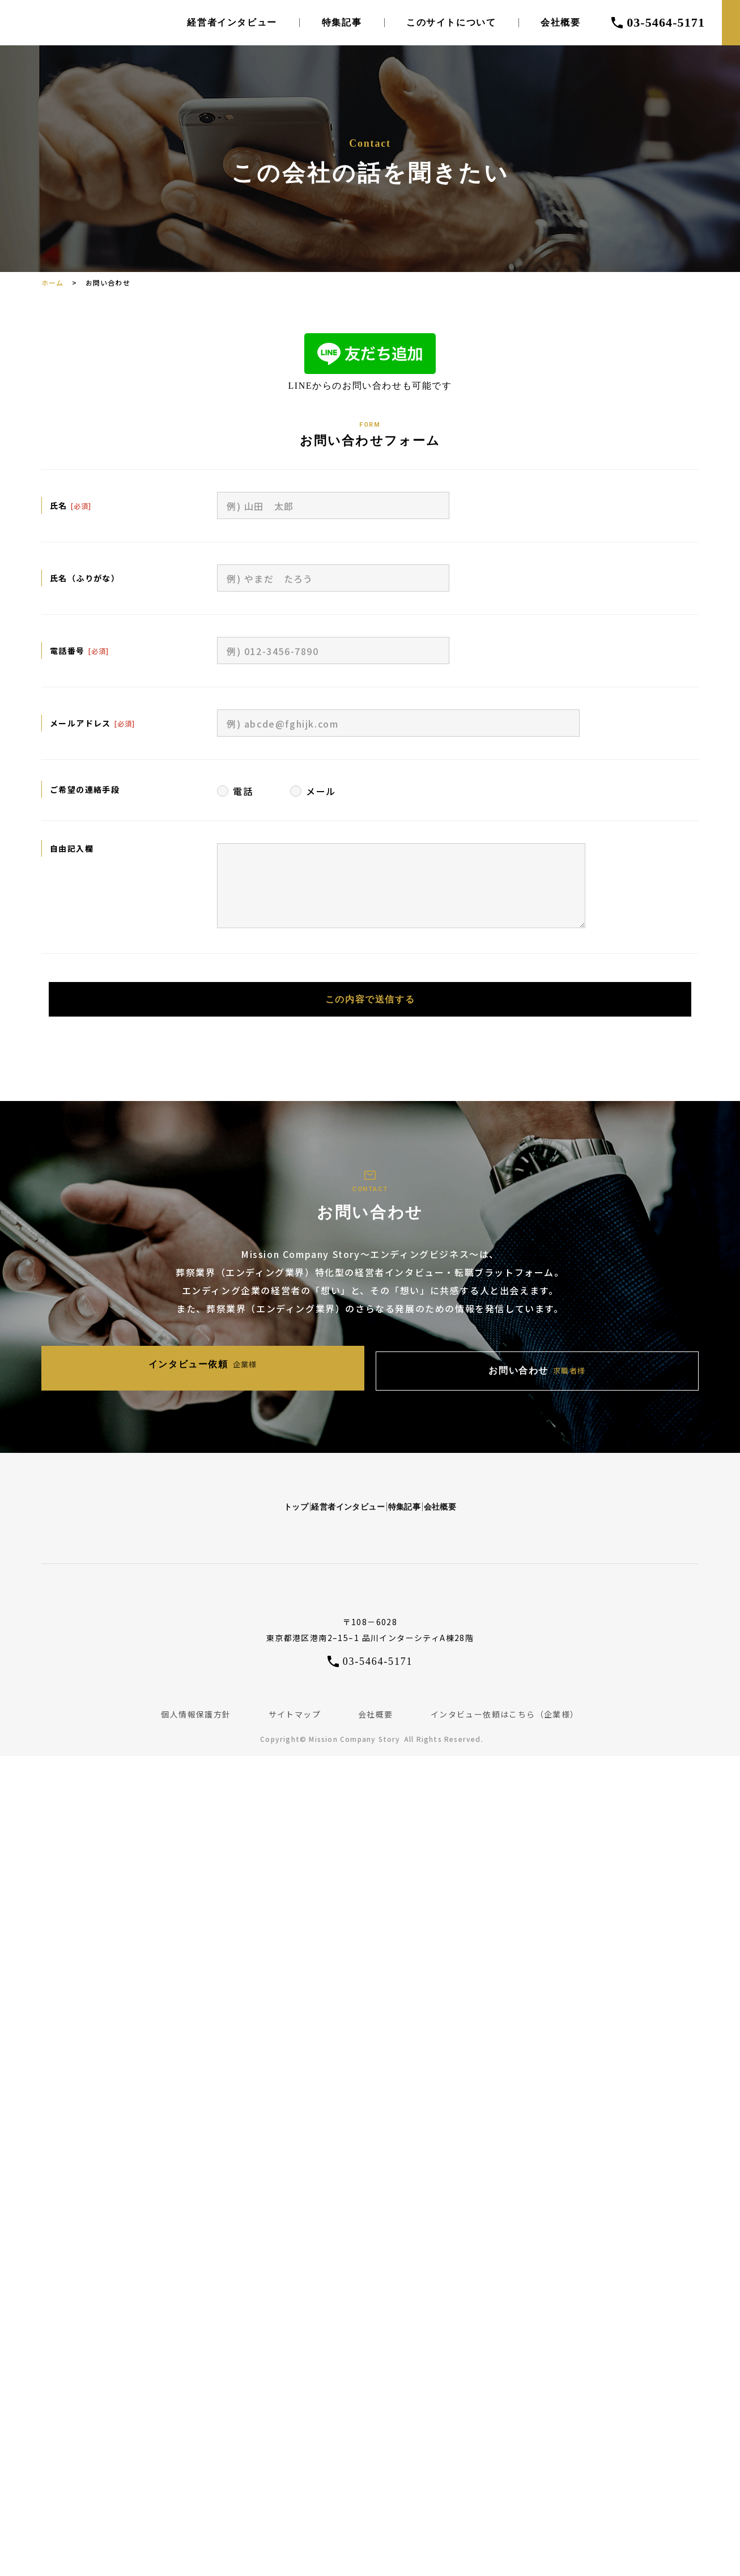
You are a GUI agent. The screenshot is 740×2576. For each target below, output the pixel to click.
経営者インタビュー (232, 22)
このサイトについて (451, 22)
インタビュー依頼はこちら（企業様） (505, 1697)
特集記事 (342, 22)
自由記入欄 (71, 848)
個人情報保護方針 (196, 1697)
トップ (175, 1487)
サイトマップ (295, 1697)
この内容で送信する (370, 1004)
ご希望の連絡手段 (85, 789)
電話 (243, 791)
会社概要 (560, 22)
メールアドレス (80, 723)
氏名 (58, 505)
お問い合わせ (469, 1361)
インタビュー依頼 (270, 1360)
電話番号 (67, 650)
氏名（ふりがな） (85, 578)
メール (321, 791)
